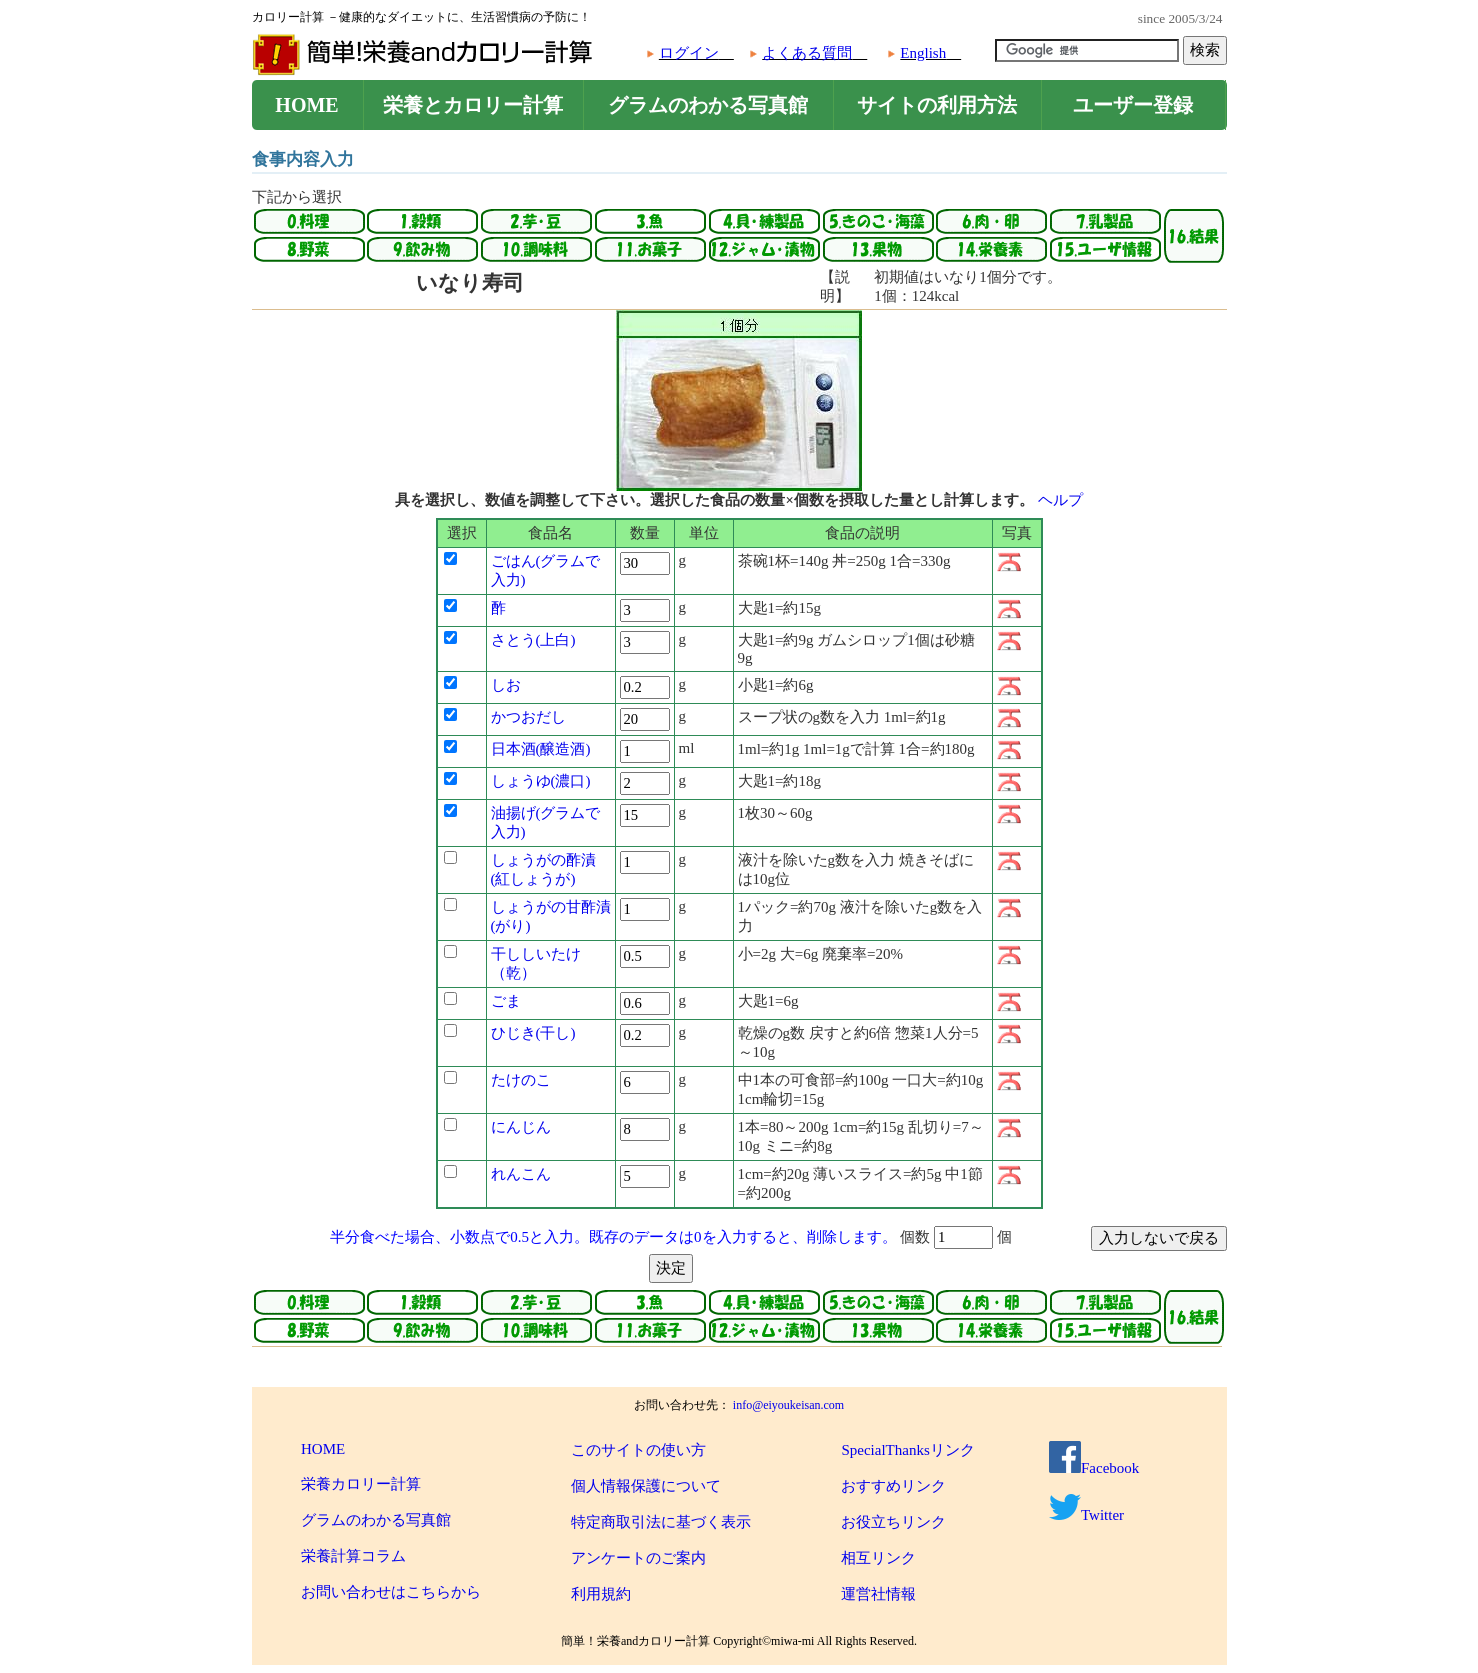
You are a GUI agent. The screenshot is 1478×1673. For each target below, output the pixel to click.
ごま (506, 1001)
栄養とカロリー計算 (473, 105)
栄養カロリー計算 (361, 1484)
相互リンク (878, 1558)
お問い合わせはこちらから (391, 1592)
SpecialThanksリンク (907, 1450)
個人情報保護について (646, 1486)
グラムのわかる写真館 (708, 105)
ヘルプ (1060, 500)
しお (506, 685)
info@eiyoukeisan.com (788, 1405)
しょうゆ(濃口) (541, 781)
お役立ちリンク (893, 1522)
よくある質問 (807, 53)
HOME (306, 105)
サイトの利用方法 (937, 105)
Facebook (1094, 1468)
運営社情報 (878, 1594)
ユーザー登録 (1133, 105)
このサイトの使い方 (638, 1450)
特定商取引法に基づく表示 (661, 1522)
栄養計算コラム (353, 1556)
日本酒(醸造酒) (541, 749)
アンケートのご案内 (638, 1558)
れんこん (521, 1174)
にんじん (521, 1127)
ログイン (689, 53)
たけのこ (521, 1080)
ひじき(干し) (533, 1033)
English (923, 53)
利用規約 (601, 1594)
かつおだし (528, 717)
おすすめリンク (893, 1486)
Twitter (1086, 1515)
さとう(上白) (533, 640)
